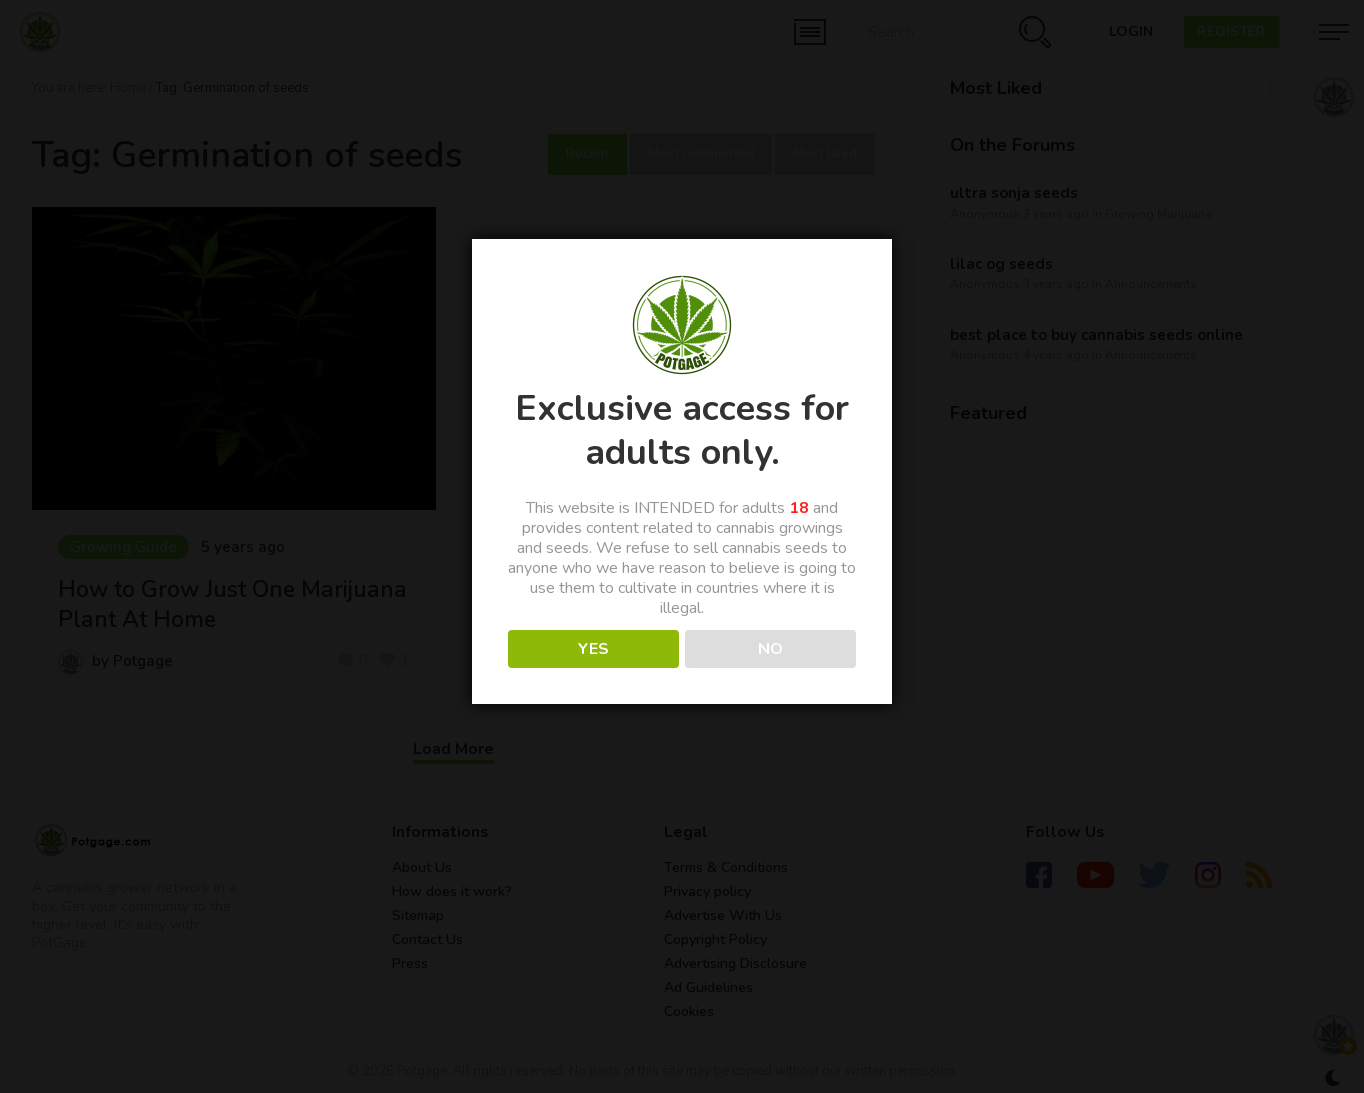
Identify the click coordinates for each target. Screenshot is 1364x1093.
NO (770, 649)
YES (593, 649)
